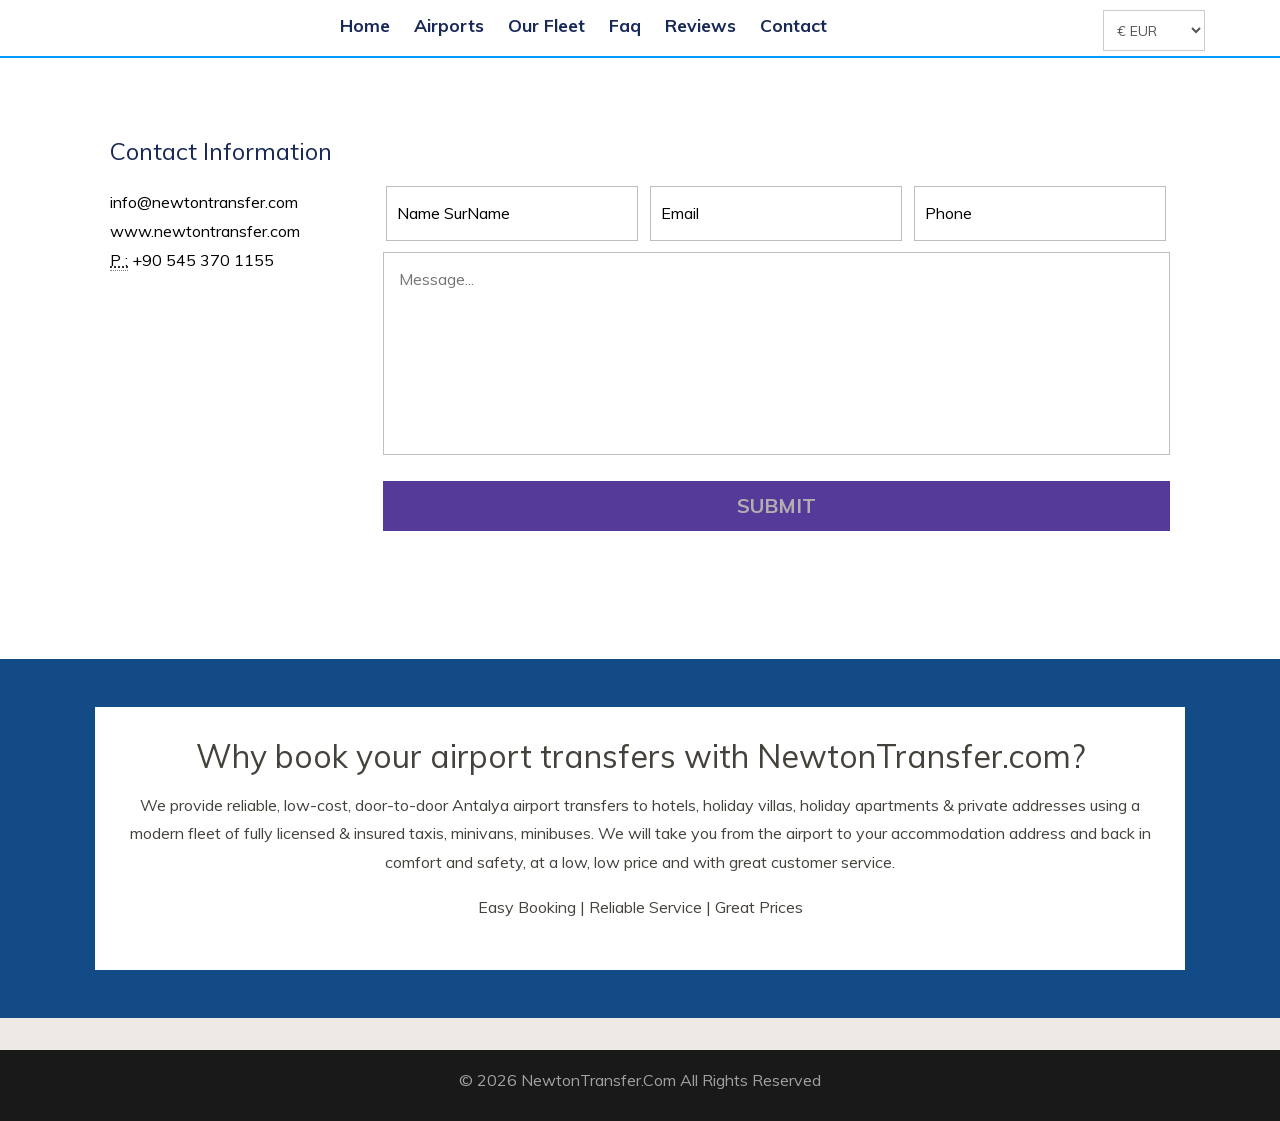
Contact (793, 25)
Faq (625, 25)
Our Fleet (546, 25)
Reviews (700, 25)
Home (365, 25)
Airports (449, 25)
